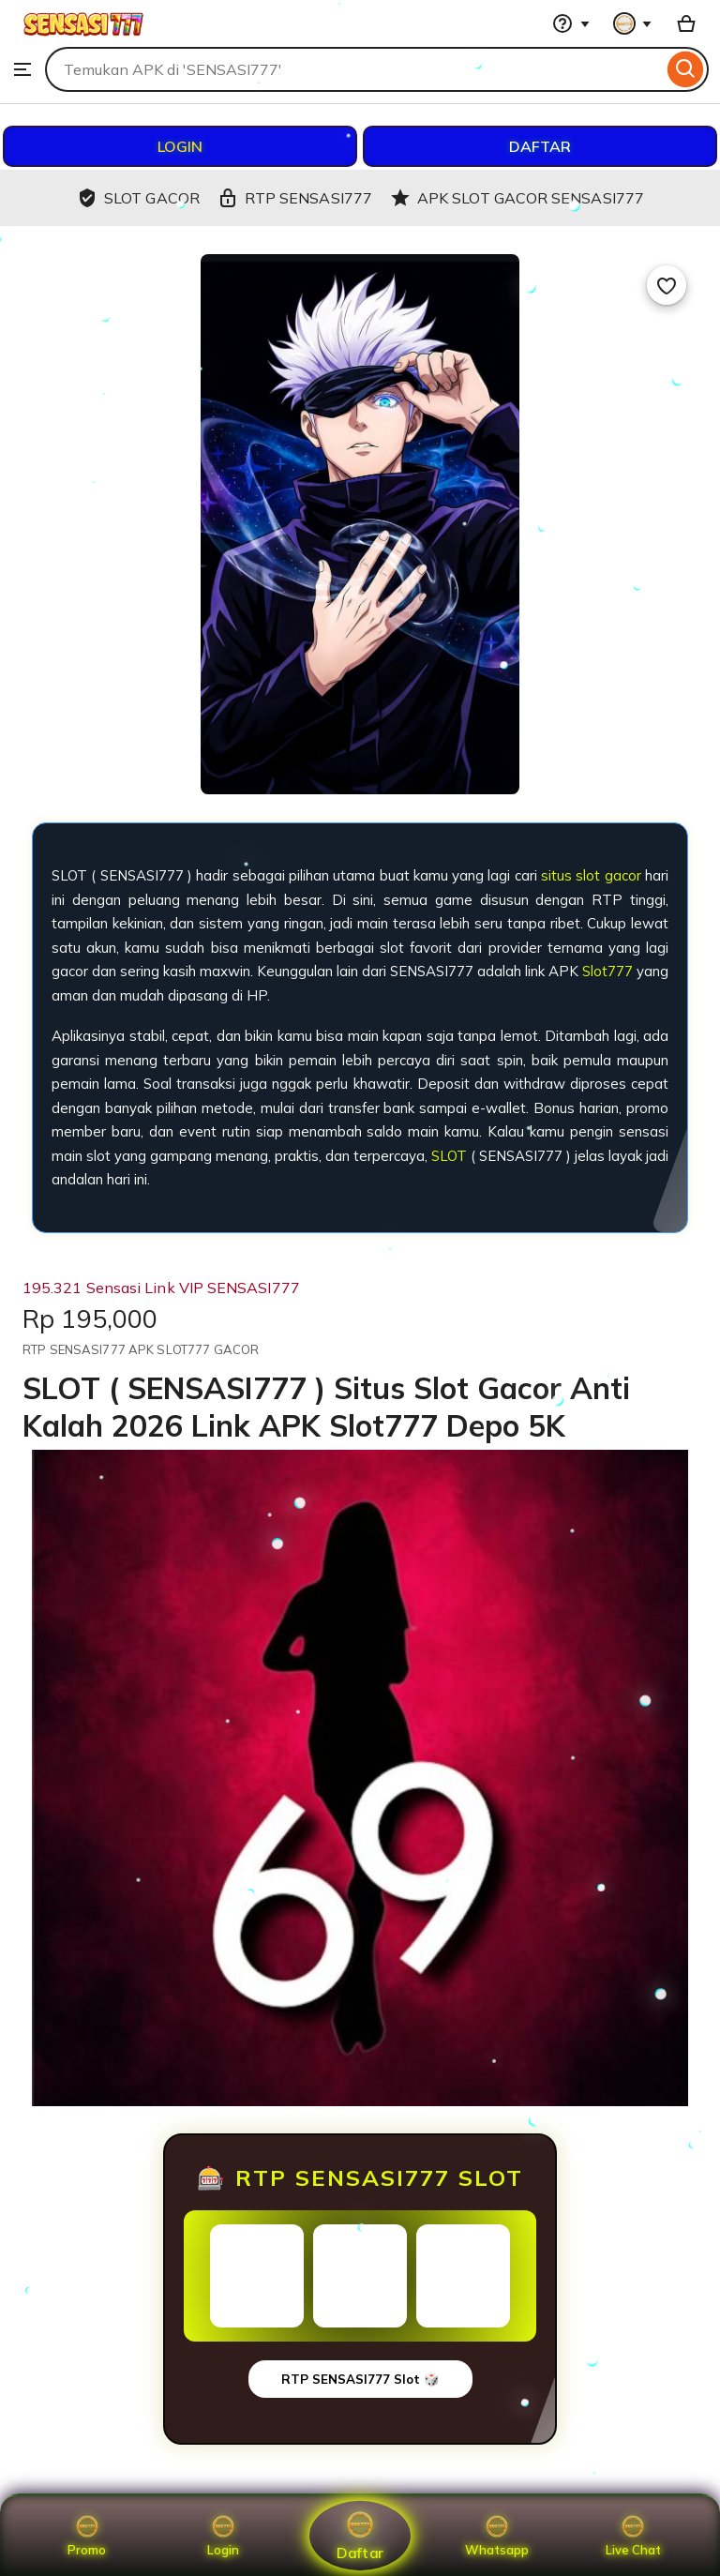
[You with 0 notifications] (633, 23)
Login (223, 2535)
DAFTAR (540, 146)
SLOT (449, 1156)
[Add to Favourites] (666, 285)
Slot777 (607, 971)
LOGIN (180, 146)
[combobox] (354, 69)
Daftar (360, 2535)
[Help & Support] (571, 23)
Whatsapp (497, 2535)
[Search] (686, 69)
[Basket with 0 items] (686, 23)
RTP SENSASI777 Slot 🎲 (360, 2379)
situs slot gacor (591, 875)
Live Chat (633, 2535)
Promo (87, 2535)
